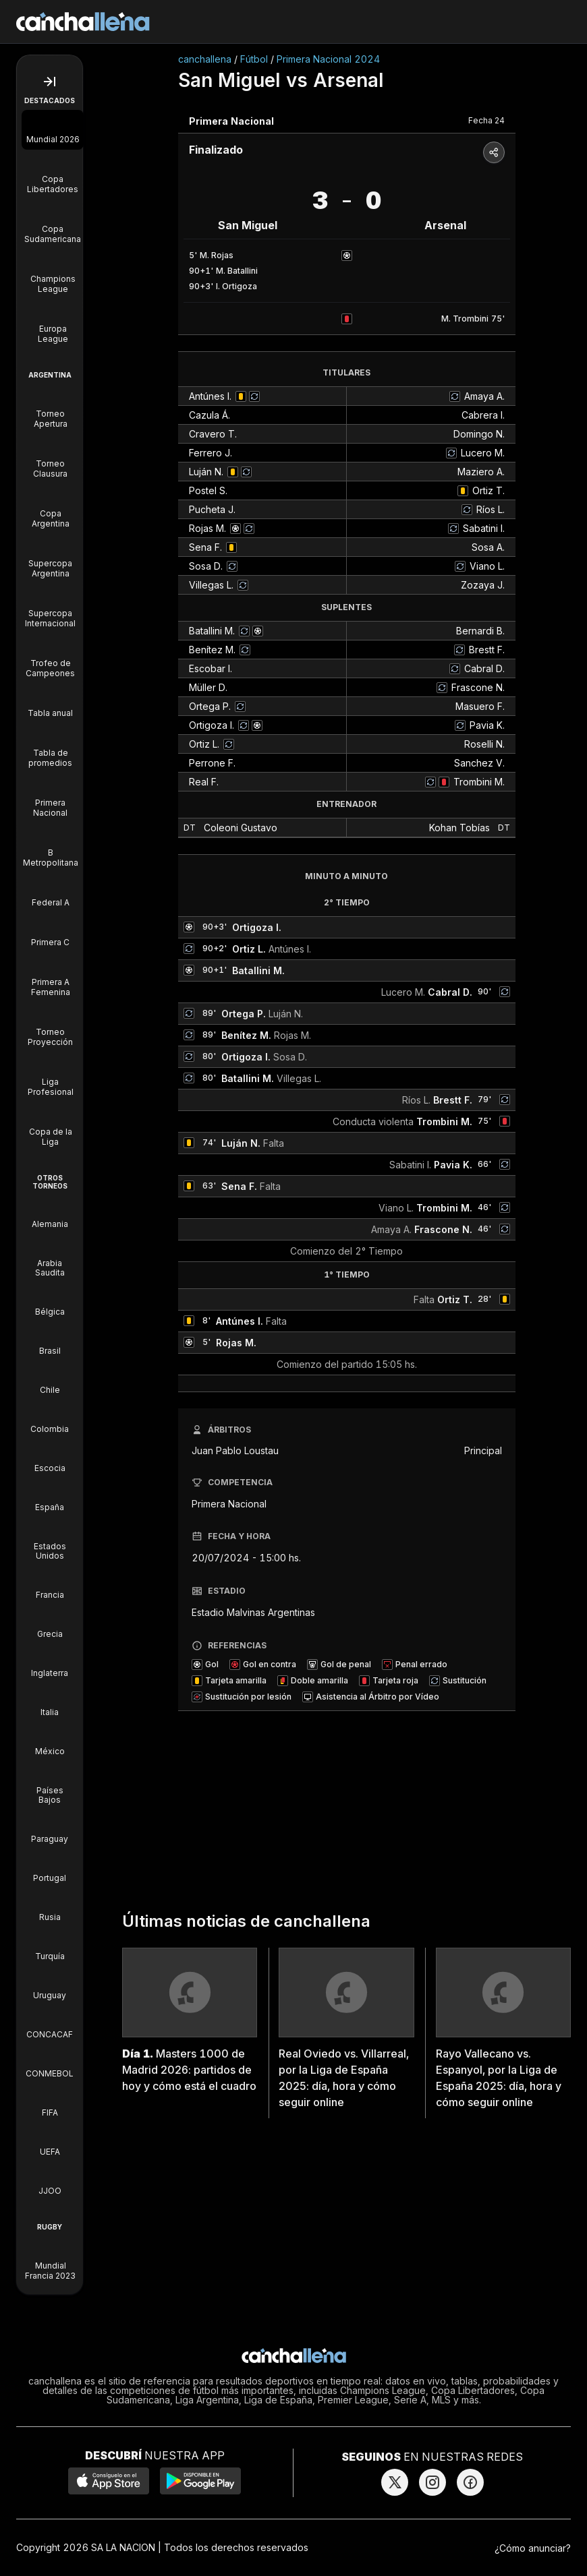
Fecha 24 (486, 120)
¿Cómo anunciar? (533, 2548)
